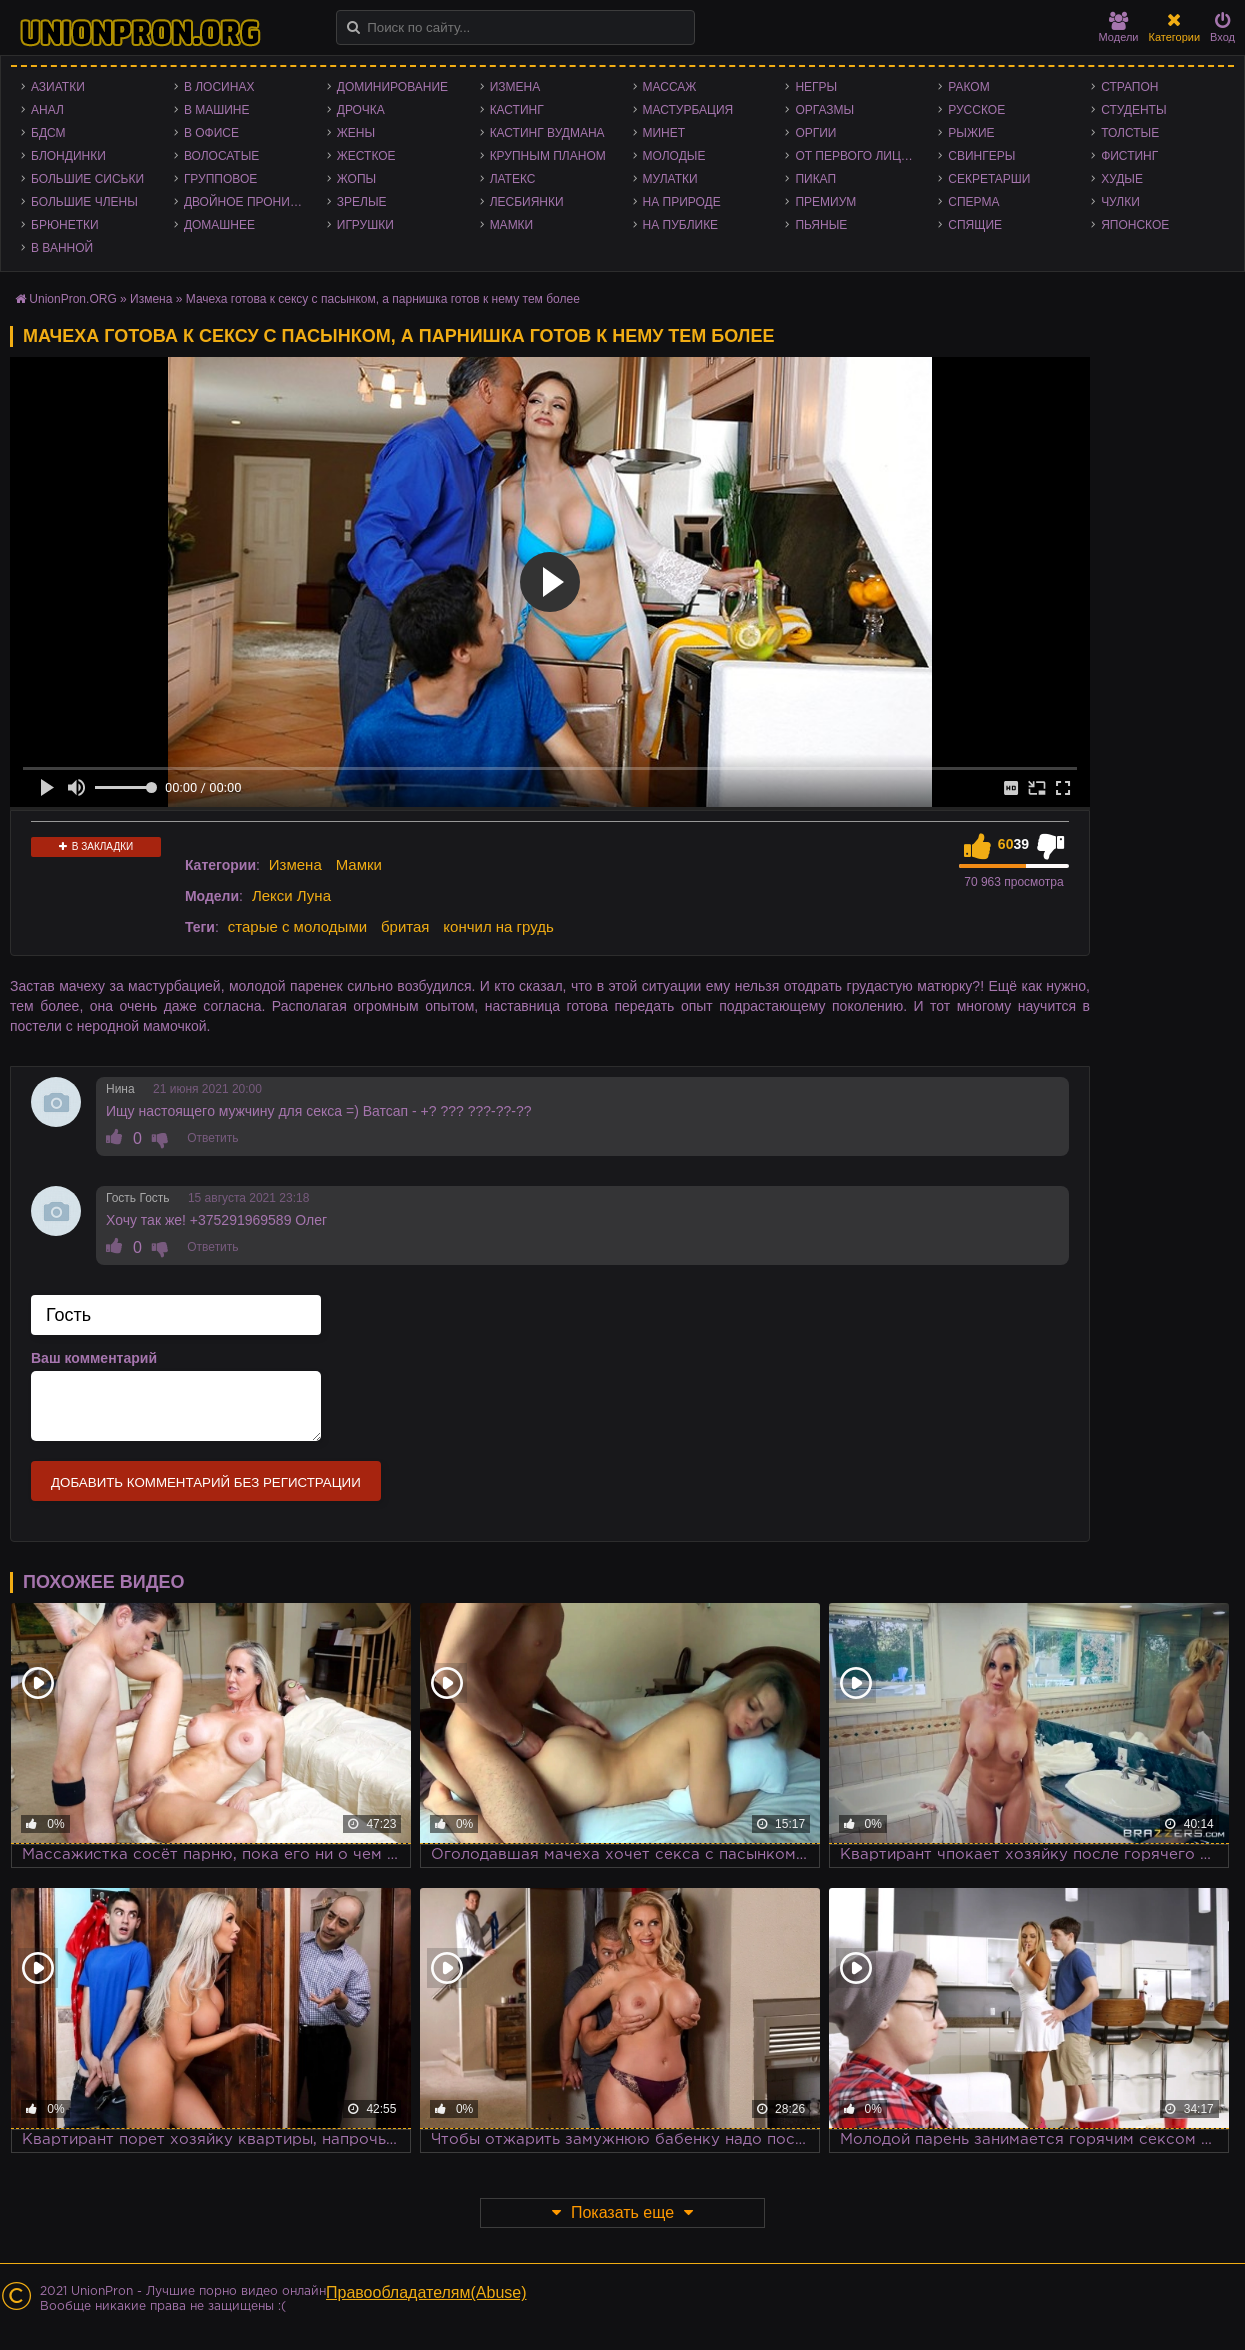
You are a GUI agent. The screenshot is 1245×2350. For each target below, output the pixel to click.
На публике (681, 225)
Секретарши (989, 179)
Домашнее (219, 225)
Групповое (220, 179)
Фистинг (1129, 156)
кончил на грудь (498, 926)
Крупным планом (548, 156)
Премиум (825, 202)
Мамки (512, 225)
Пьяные (821, 225)
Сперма (973, 202)
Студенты (1133, 110)
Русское (976, 110)
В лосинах (219, 87)
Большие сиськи (87, 179)
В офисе (211, 133)
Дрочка (361, 110)
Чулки (1120, 202)
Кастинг (517, 110)
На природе (682, 202)
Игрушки (365, 225)
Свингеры (981, 156)
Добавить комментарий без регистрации (206, 1482)
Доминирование (392, 87)
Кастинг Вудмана (547, 133)
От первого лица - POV (861, 156)
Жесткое (366, 156)
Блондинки (68, 156)
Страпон (1129, 87)
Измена (515, 87)
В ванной (62, 248)
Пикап (815, 179)
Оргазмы (824, 110)
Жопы (356, 179)
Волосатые (221, 156)
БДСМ (48, 133)
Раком (968, 87)
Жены (356, 133)
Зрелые (362, 202)
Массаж (670, 87)
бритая (405, 926)
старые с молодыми (297, 926)
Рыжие (971, 133)
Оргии (815, 133)
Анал (47, 110)
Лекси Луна (291, 895)
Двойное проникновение (250, 202)
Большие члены (84, 202)
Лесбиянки (527, 202)
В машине (217, 110)
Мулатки (670, 179)
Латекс (513, 179)
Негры (816, 87)
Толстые (1130, 133)
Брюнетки (65, 225)
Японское (1135, 225)
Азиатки (58, 87)
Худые (1122, 179)
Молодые (674, 156)
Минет (664, 133)
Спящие (975, 225)
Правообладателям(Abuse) (426, 2292)
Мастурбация (688, 110)
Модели (1119, 27)
